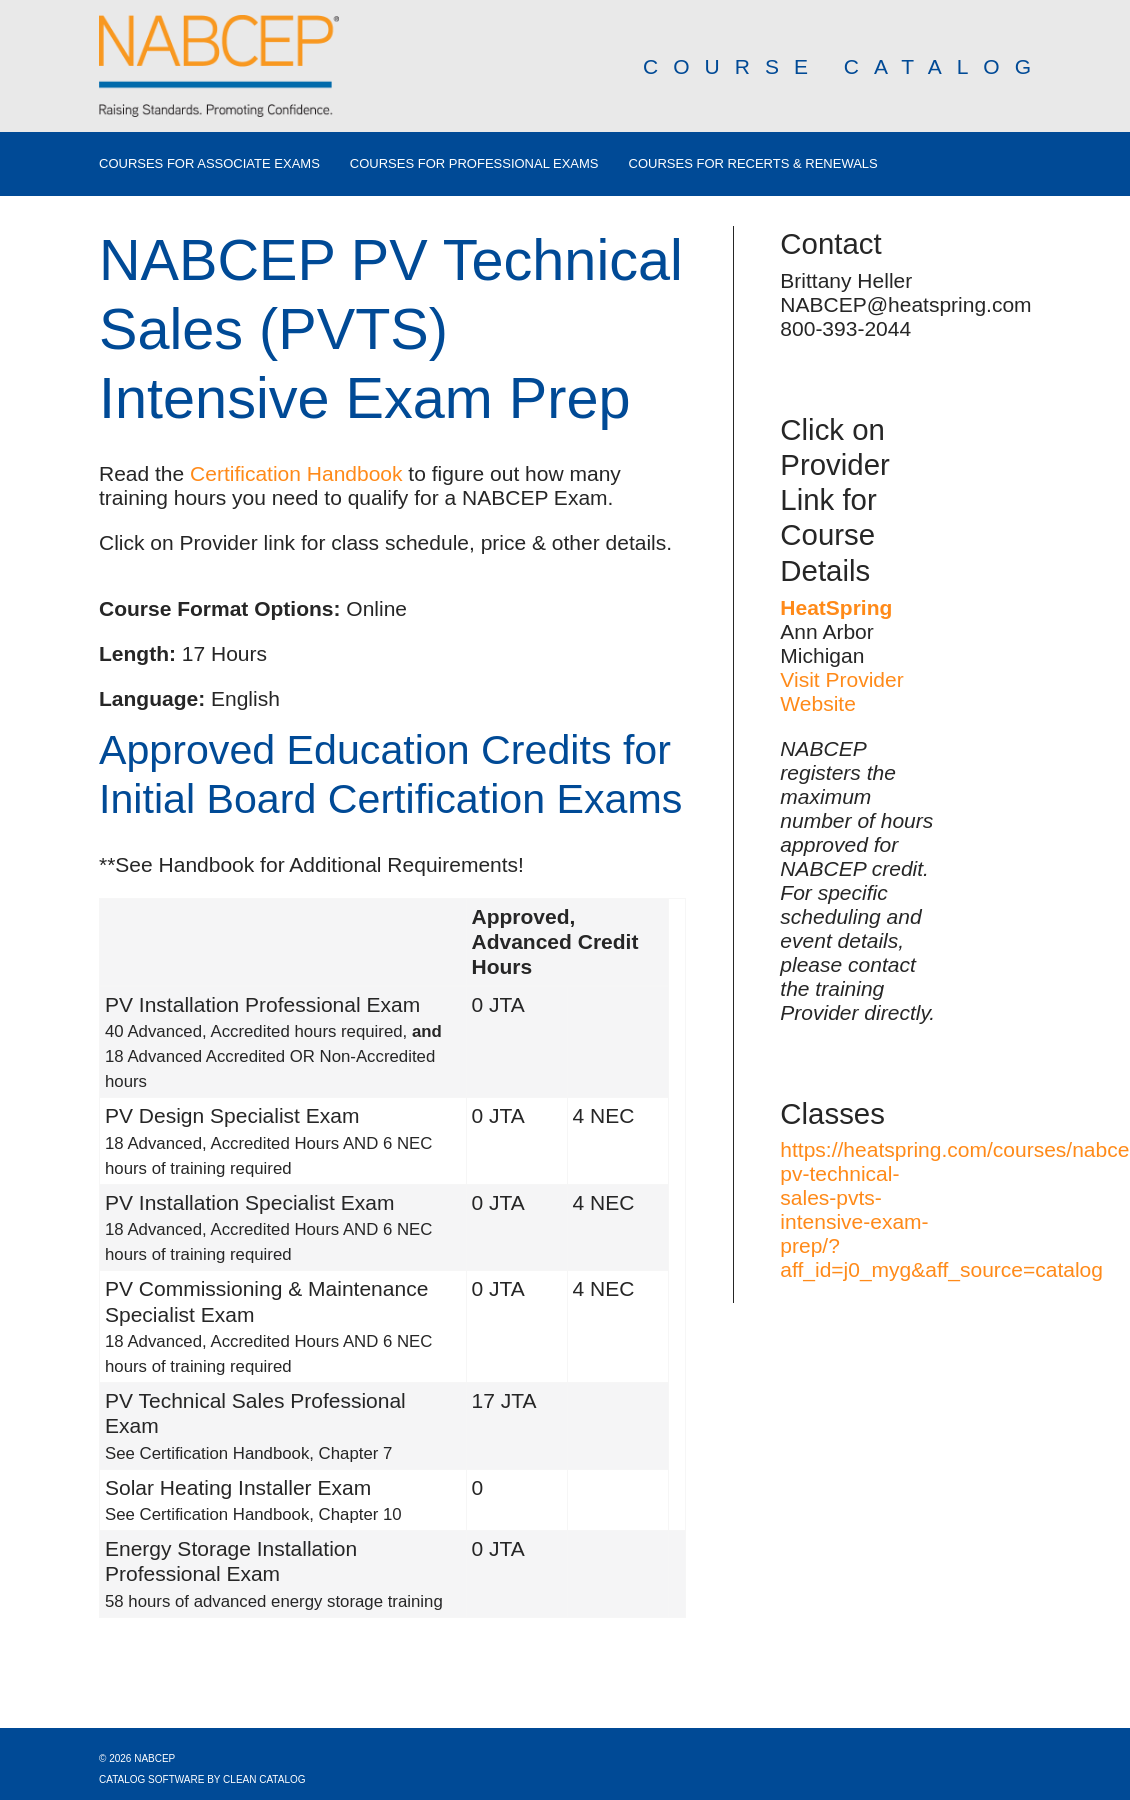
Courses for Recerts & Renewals (753, 164)
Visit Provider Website (841, 691)
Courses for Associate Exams (209, 164)
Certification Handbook (296, 473)
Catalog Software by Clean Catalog (202, 1779)
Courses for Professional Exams (474, 164)
